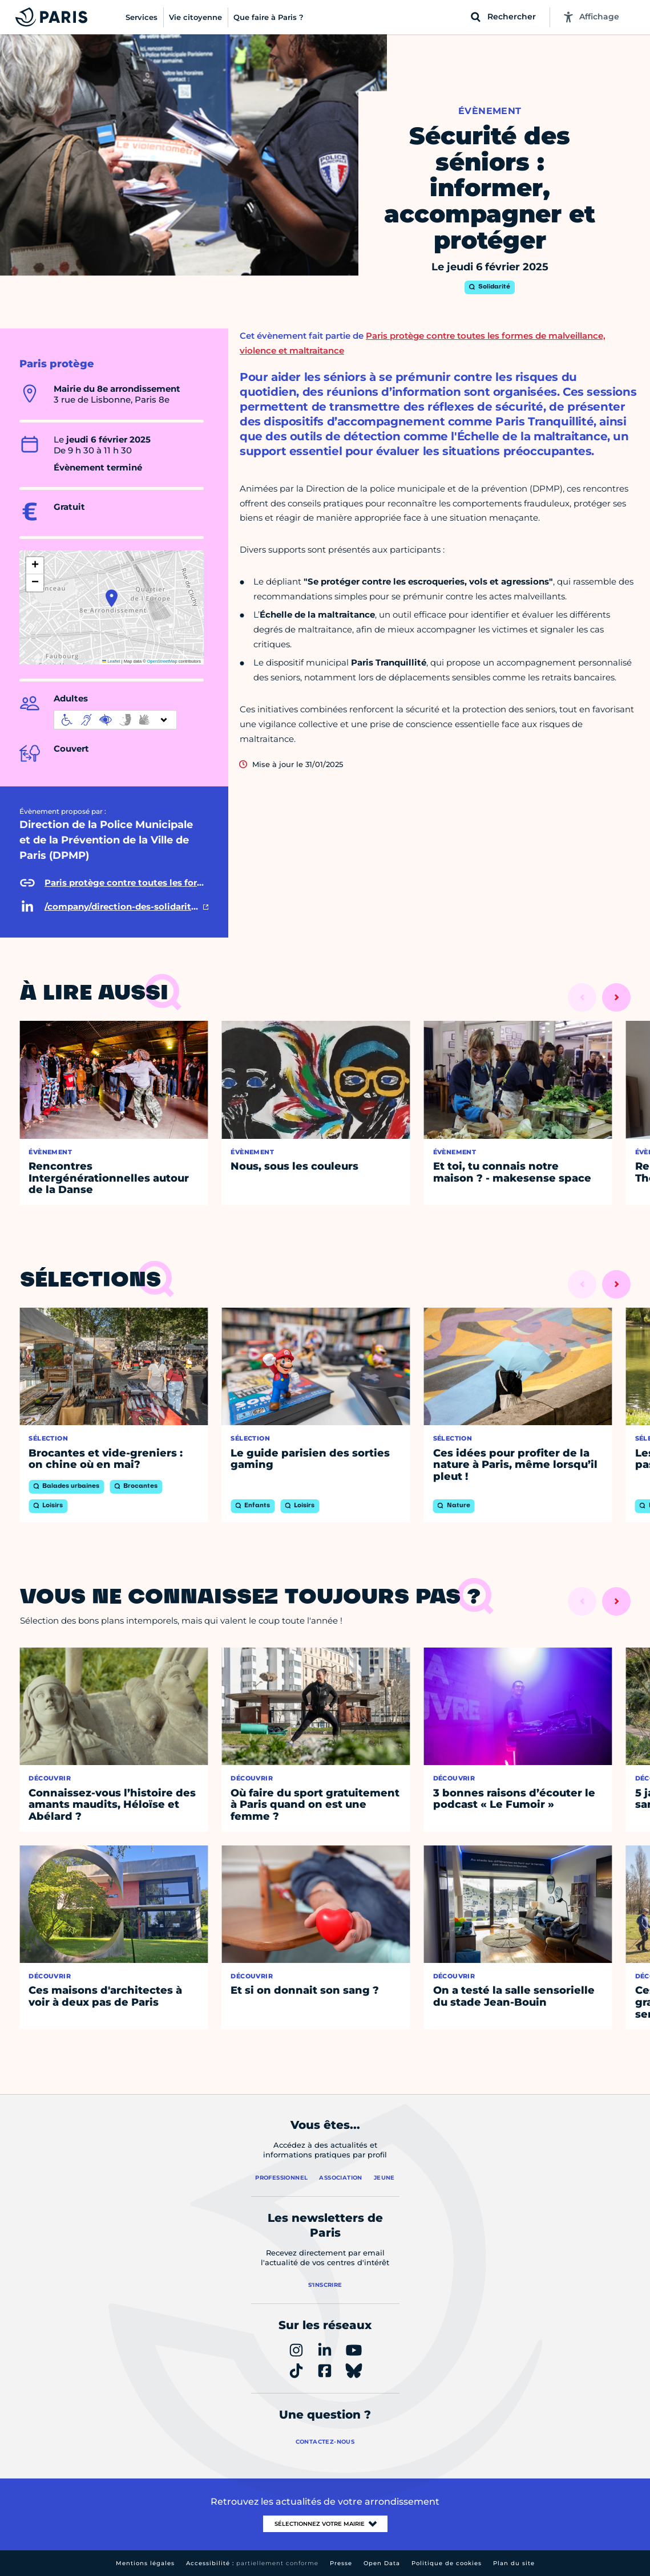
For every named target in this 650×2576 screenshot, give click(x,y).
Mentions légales (145, 2563)
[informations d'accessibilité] (115, 719)
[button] (112, 598)
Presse (341, 2563)
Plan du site (514, 2563)
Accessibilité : (252, 2563)
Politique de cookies (446, 2563)
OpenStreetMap (162, 661)
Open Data (382, 2563)
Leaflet (111, 661)
